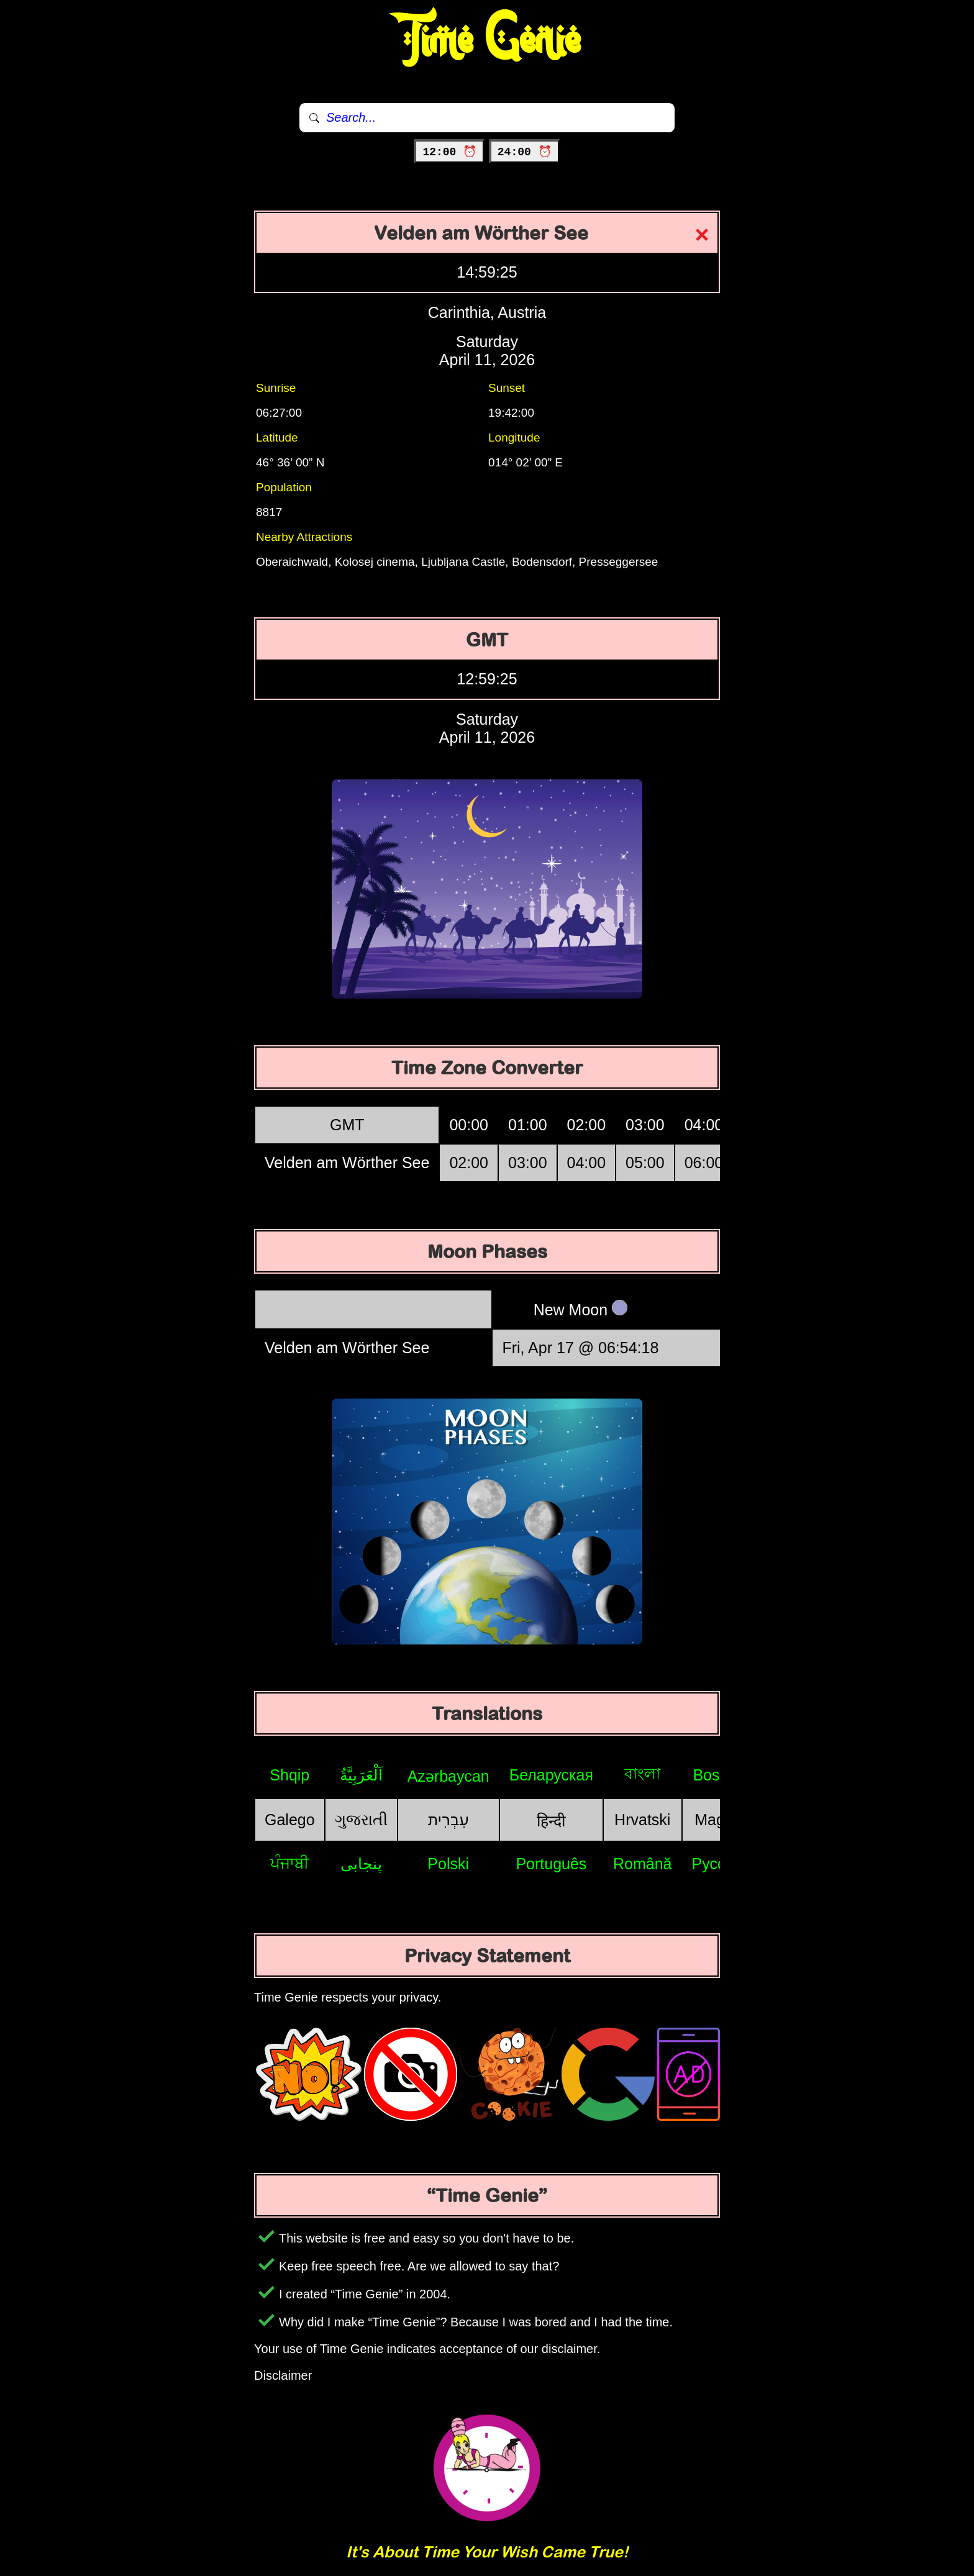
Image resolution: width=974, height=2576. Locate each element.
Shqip (289, 1775)
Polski (448, 1863)
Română (642, 1863)
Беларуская (551, 1775)
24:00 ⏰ (525, 152)
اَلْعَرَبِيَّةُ (361, 1775)
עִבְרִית (448, 1819)
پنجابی (361, 1863)
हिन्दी (551, 1821)
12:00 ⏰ (449, 152)
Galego (290, 1819)
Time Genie (487, 40)
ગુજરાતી (361, 1819)
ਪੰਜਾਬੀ (289, 1863)
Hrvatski (642, 1819)
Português (551, 1863)
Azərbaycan (448, 1776)
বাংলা (642, 1773)
